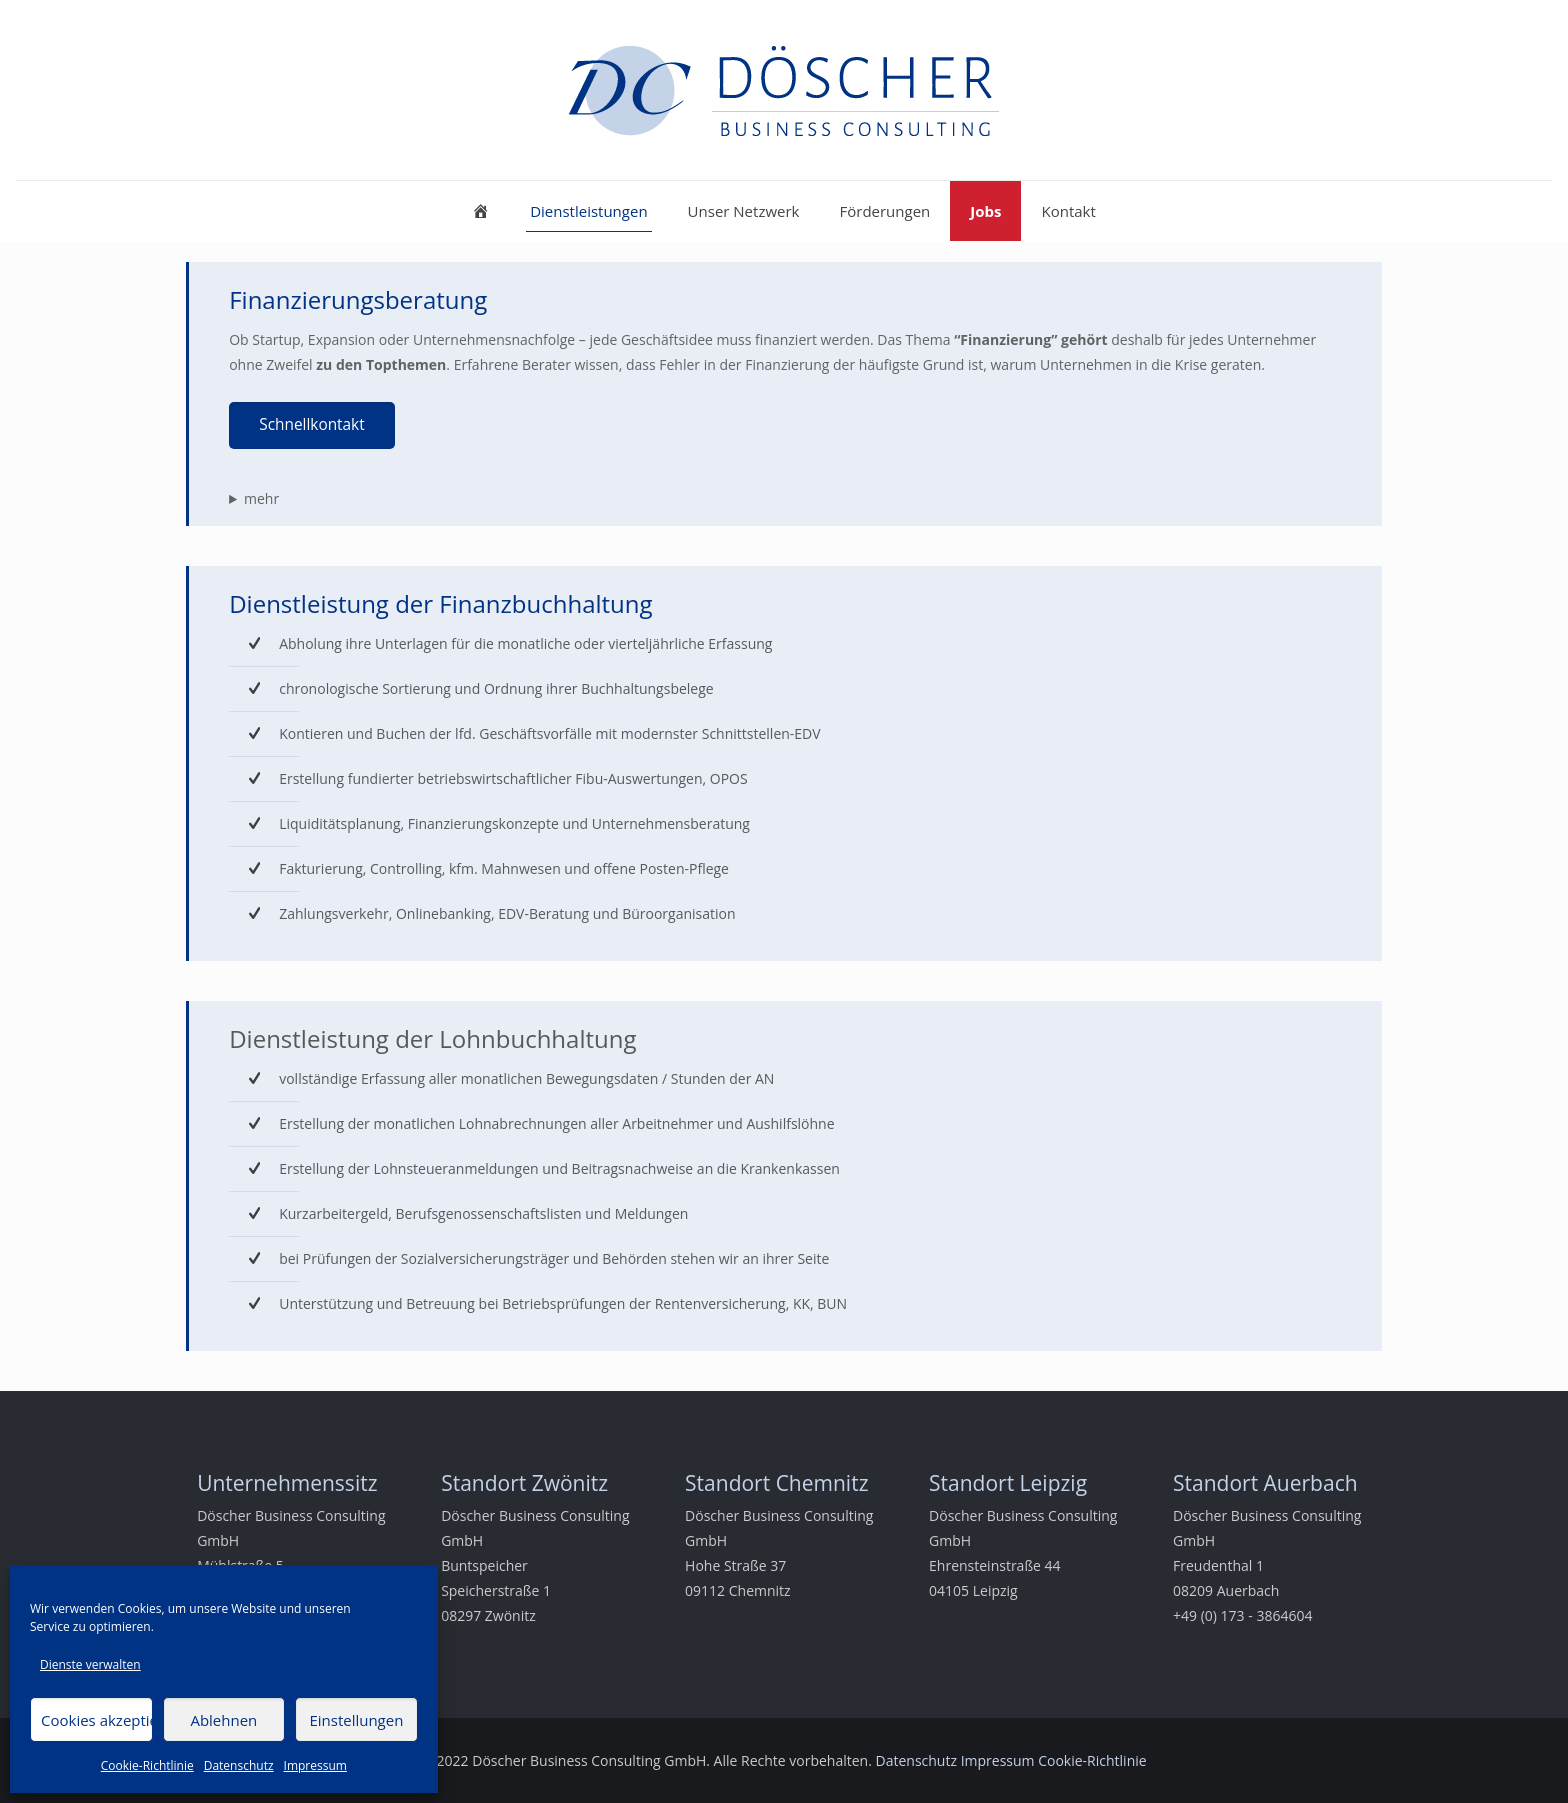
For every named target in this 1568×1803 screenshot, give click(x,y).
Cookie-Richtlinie (147, 1765)
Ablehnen (223, 1720)
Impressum (315, 1765)
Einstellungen (356, 1720)
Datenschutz (239, 1765)
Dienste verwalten (90, 1664)
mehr (261, 498)
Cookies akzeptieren (97, 1720)
